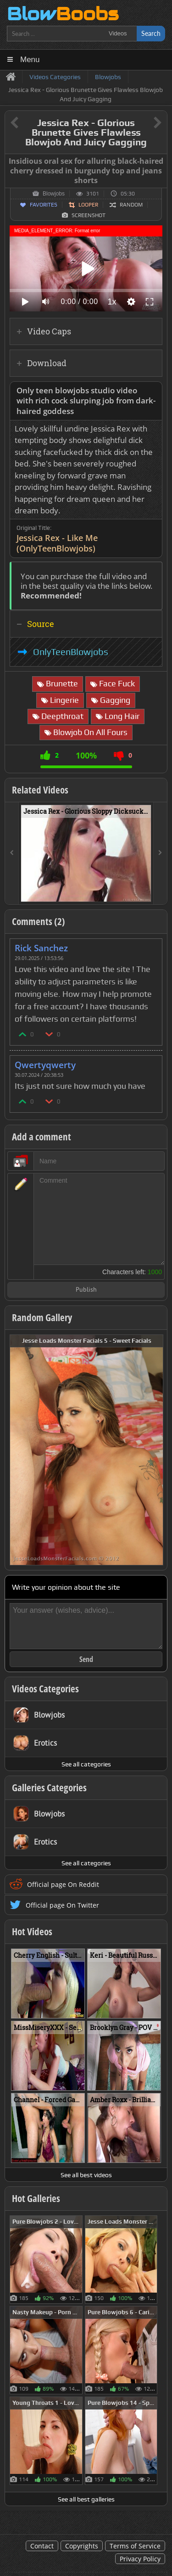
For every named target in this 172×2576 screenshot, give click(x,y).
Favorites (43, 204)
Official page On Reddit (63, 1884)
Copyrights (81, 2546)
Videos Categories (45, 1688)
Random (131, 204)
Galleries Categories (49, 1787)
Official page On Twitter (62, 1905)
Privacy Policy (140, 2558)
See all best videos (86, 2175)
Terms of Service (135, 2546)
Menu (30, 59)
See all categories (86, 1764)
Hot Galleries (36, 2198)
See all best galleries (86, 2499)
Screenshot (88, 215)
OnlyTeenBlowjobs (70, 651)
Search (151, 33)
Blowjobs (54, 193)
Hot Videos (32, 1931)
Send (86, 1659)
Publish (86, 1290)
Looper (88, 204)
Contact (42, 2546)
